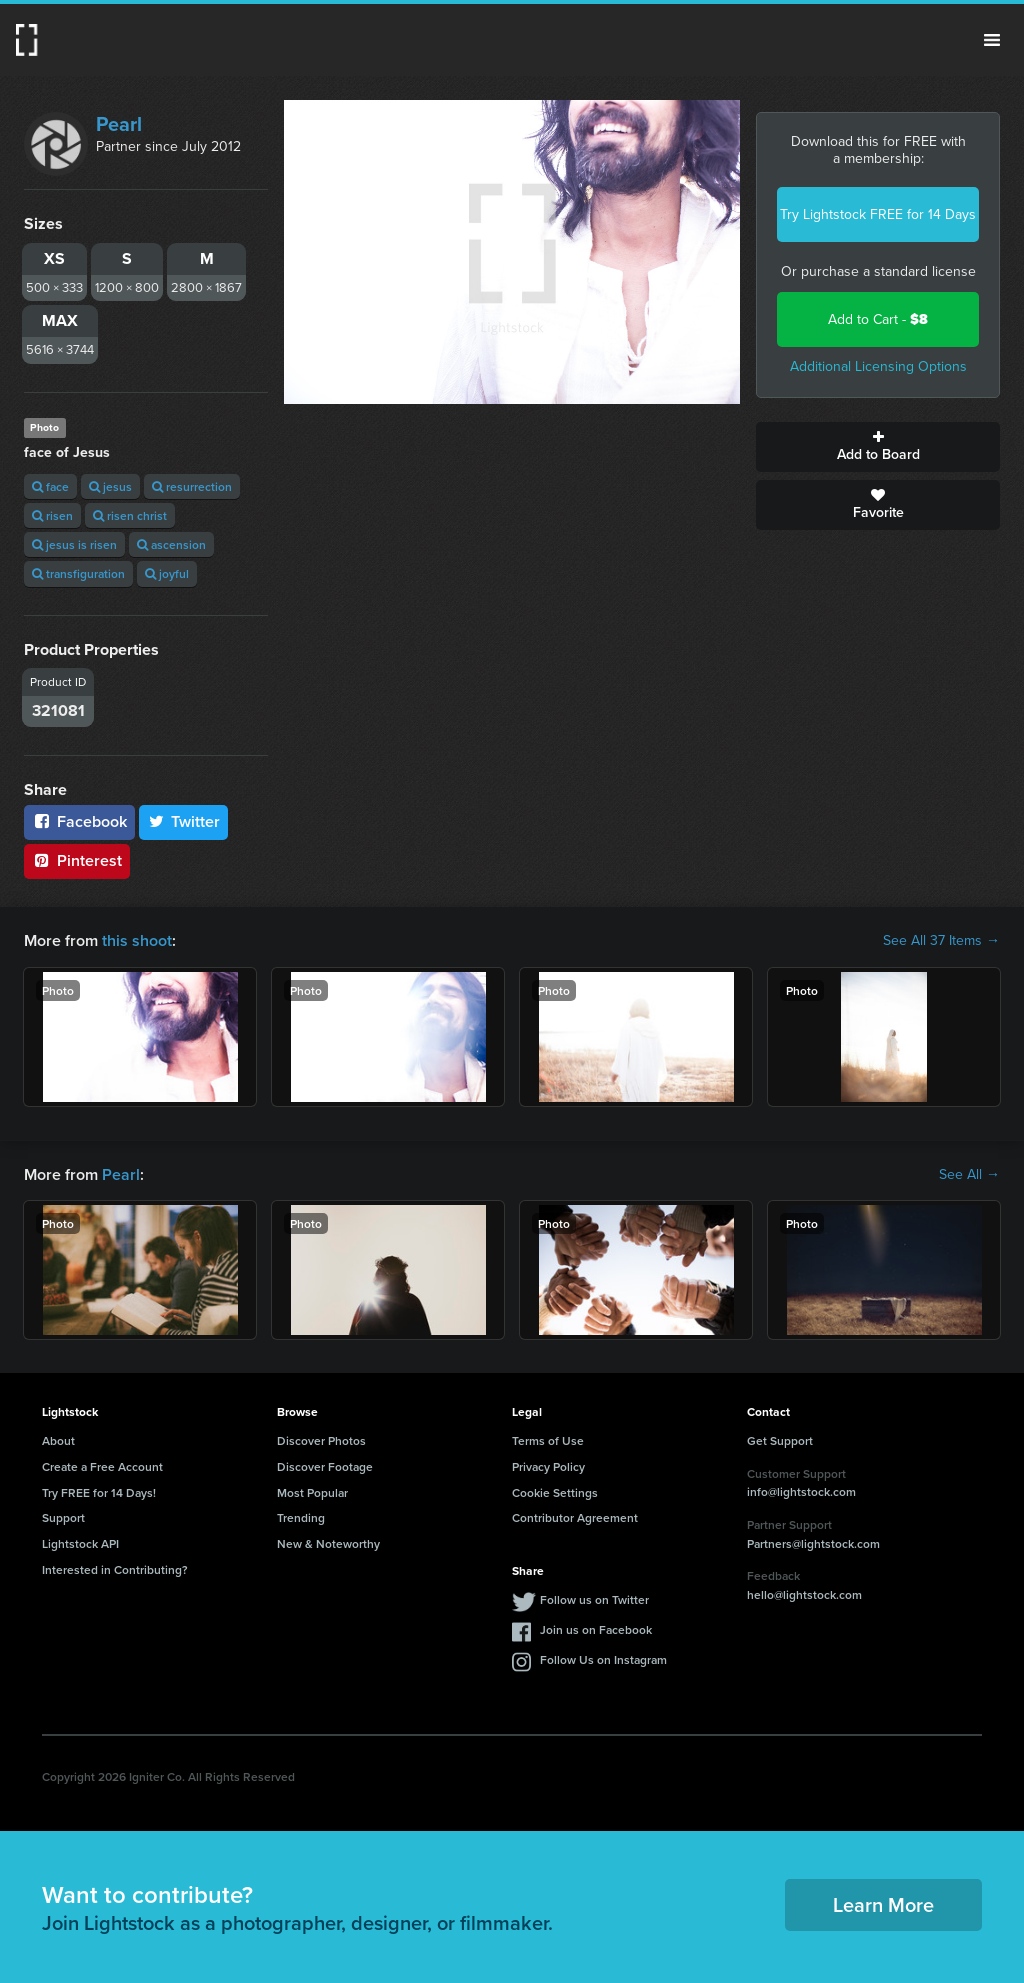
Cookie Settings (555, 1492)
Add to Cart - (878, 319)
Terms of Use (548, 1440)
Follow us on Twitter (594, 1599)
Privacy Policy (548, 1466)
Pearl (119, 124)
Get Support (780, 1440)
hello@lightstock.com (804, 1594)
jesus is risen (74, 544)
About (58, 1440)
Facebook (79, 821)
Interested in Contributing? (115, 1569)
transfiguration (78, 573)
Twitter (184, 821)
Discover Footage (325, 1466)
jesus (110, 486)
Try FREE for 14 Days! (99, 1492)
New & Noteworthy (328, 1543)
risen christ (130, 515)
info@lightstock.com (801, 1491)
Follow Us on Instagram (603, 1659)
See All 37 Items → (941, 941)
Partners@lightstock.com (813, 1543)
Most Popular (312, 1492)
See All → (969, 1175)
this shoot (137, 940)
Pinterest (77, 860)
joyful (167, 573)
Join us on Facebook (596, 1629)
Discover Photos (321, 1440)
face (50, 486)
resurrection (192, 486)
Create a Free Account (102, 1466)
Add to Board (878, 447)
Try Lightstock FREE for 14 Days (878, 214)
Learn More (883, 1904)
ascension (171, 544)
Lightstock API (80, 1543)
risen (52, 515)
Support (63, 1517)
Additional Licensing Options (878, 366)
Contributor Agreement (575, 1517)
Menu (992, 40)
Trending (301, 1517)
